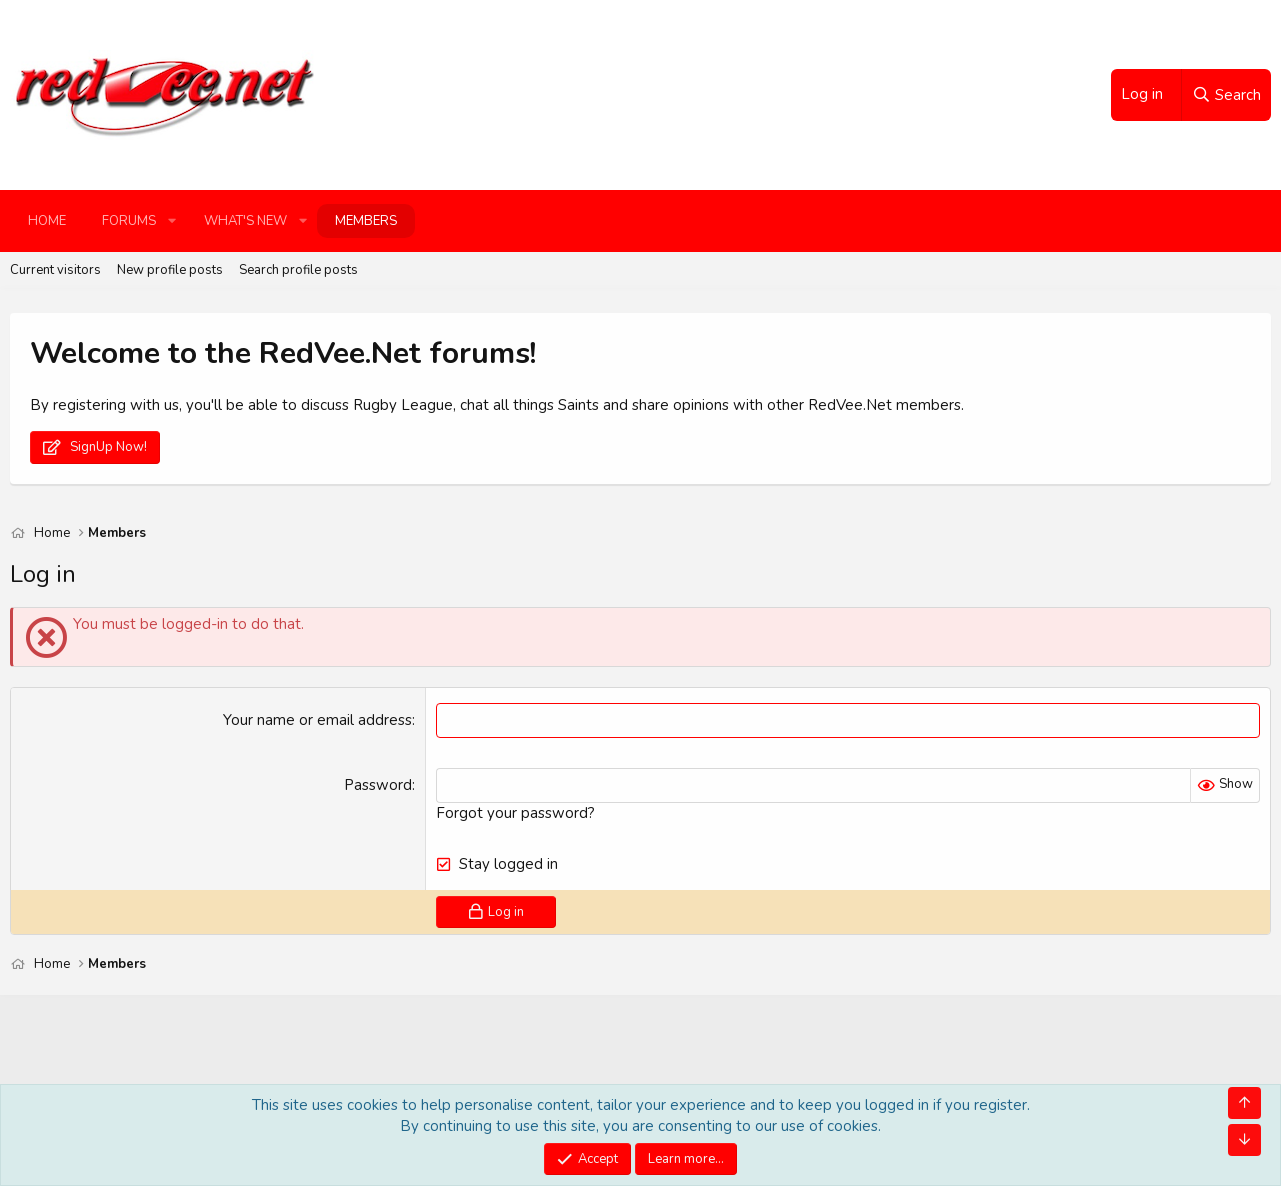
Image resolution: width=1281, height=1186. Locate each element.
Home (47, 221)
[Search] (1226, 95)
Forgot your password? (515, 813)
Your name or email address (317, 720)
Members (366, 221)
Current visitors (55, 270)
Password (378, 785)
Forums (129, 221)
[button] (172, 221)
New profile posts (170, 270)
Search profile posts (298, 270)
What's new (245, 221)
